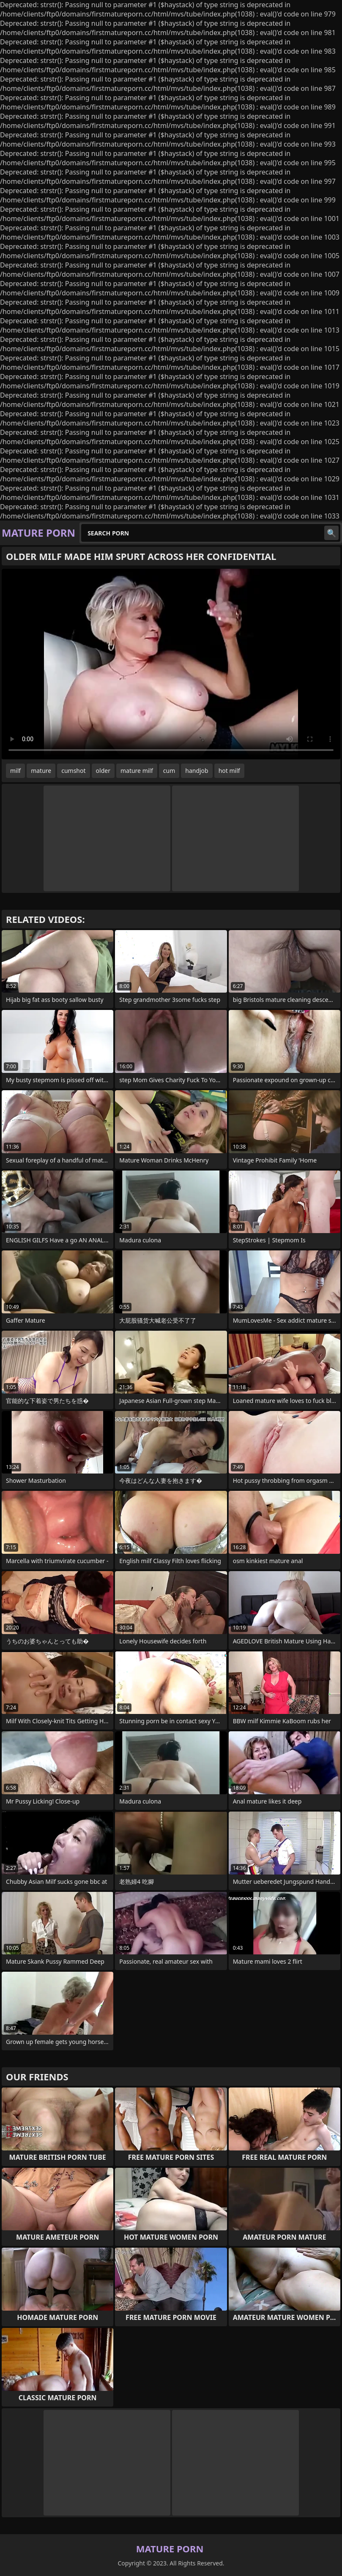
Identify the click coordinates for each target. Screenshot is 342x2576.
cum (169, 771)
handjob (196, 771)
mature (41, 771)
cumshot (73, 771)
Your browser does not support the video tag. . (171, 664)
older (103, 771)
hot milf (229, 771)
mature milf (136, 771)
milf (15, 771)
